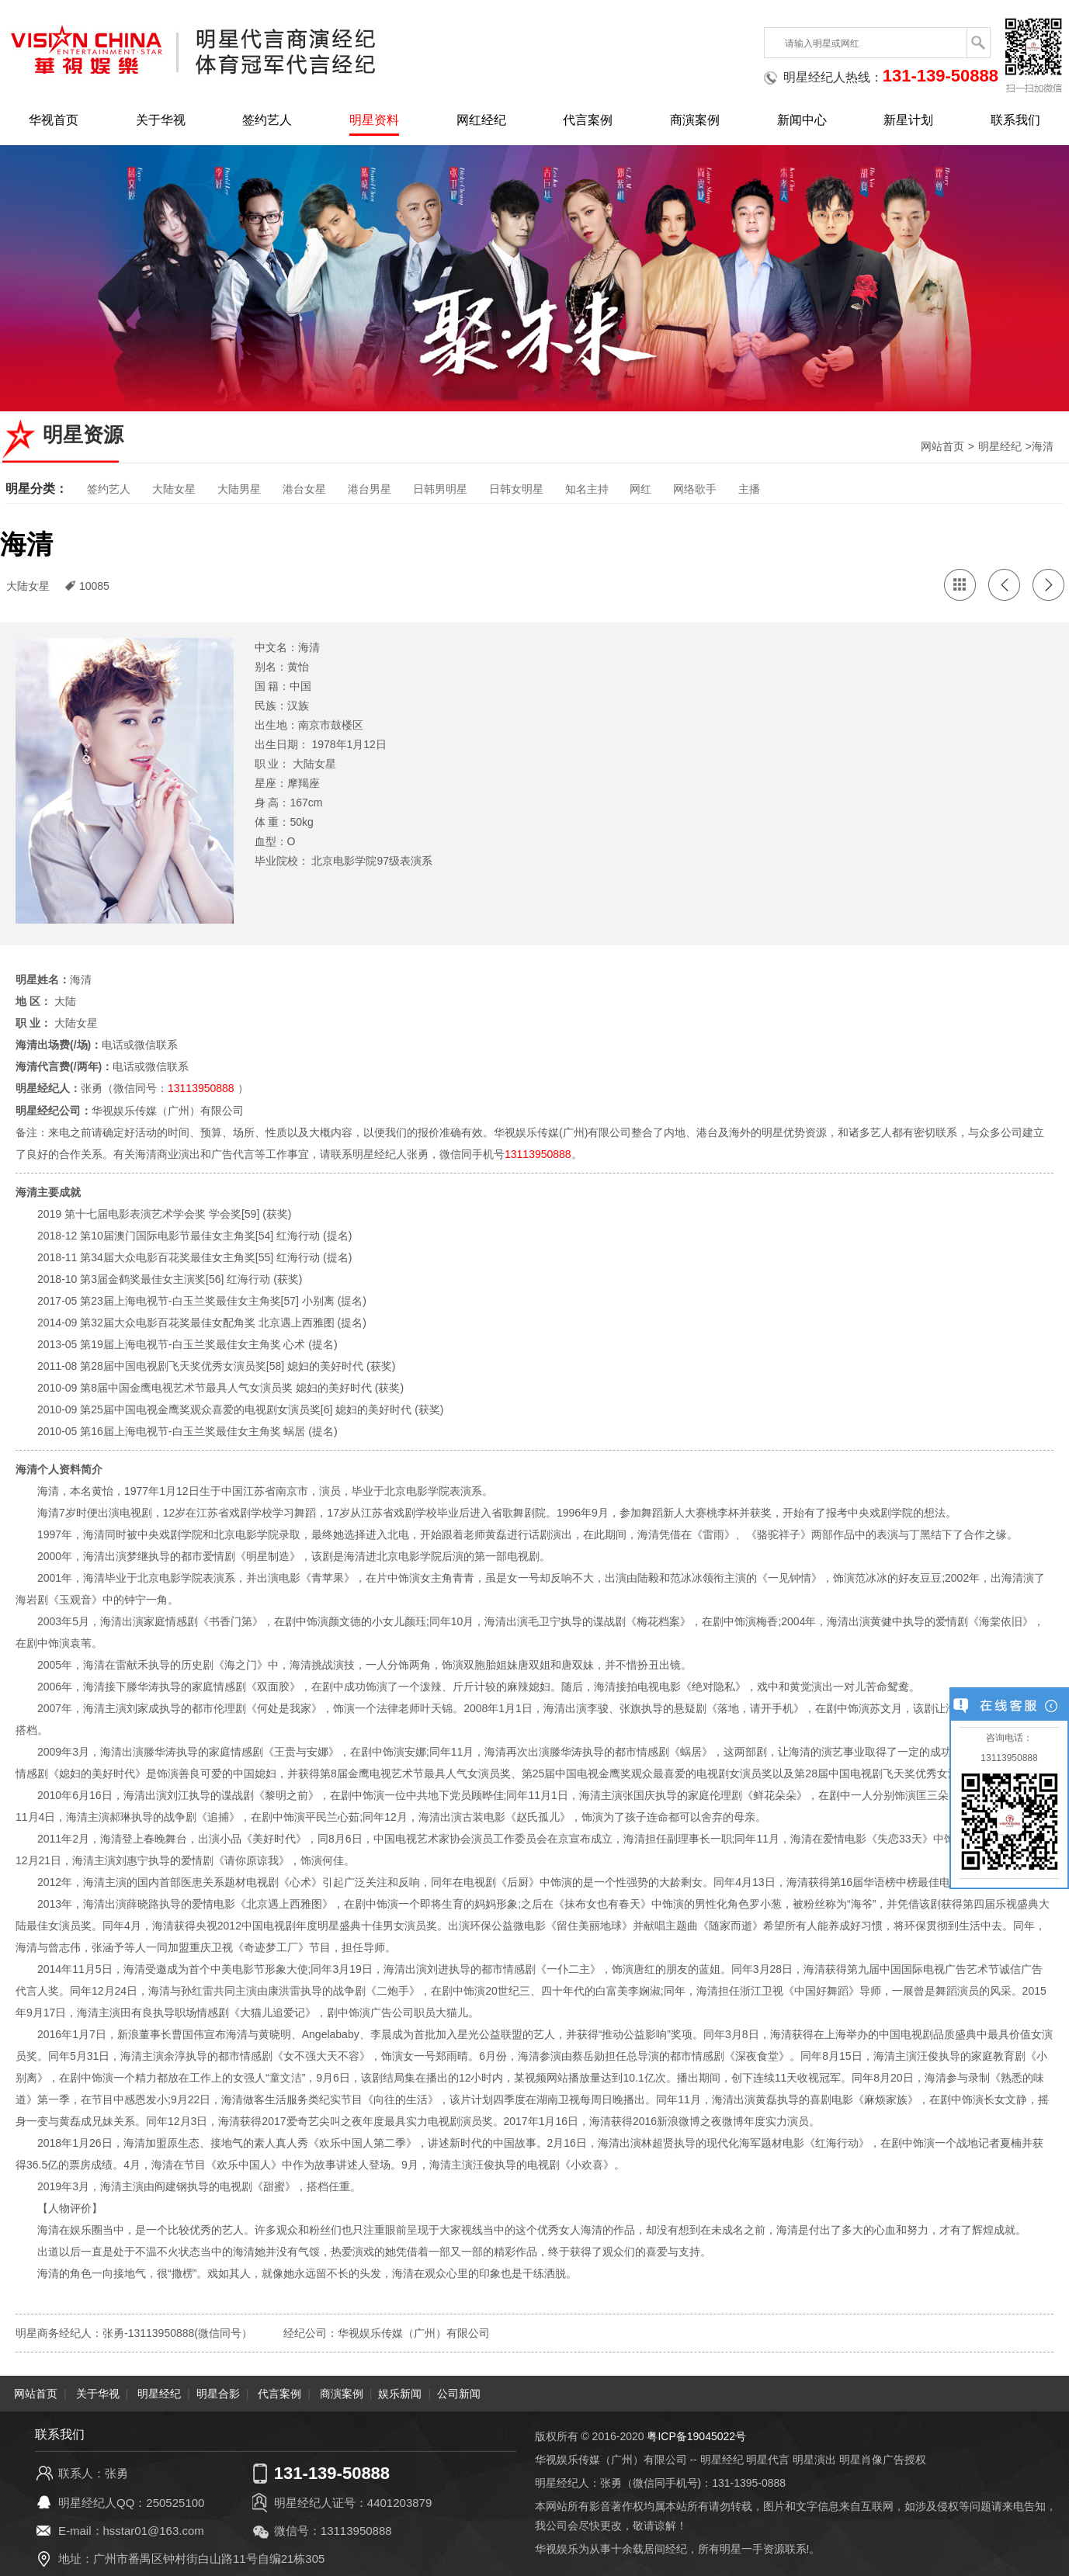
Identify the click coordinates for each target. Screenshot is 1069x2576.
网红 (640, 489)
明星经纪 (1000, 446)
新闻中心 (802, 120)
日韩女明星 (516, 489)
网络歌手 (695, 489)
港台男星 (369, 489)
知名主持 (587, 489)
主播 (749, 489)
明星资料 (374, 120)
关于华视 (161, 120)
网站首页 (942, 446)
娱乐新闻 (400, 2393)
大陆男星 (239, 489)
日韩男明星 (440, 489)
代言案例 (588, 120)
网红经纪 (481, 120)
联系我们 (1015, 120)
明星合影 (218, 2393)
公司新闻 (459, 2393)
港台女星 (304, 489)
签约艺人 (267, 120)
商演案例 (695, 120)
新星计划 (908, 120)
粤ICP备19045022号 (696, 2435)
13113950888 (201, 1088)
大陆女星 (174, 489)
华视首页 (53, 120)
